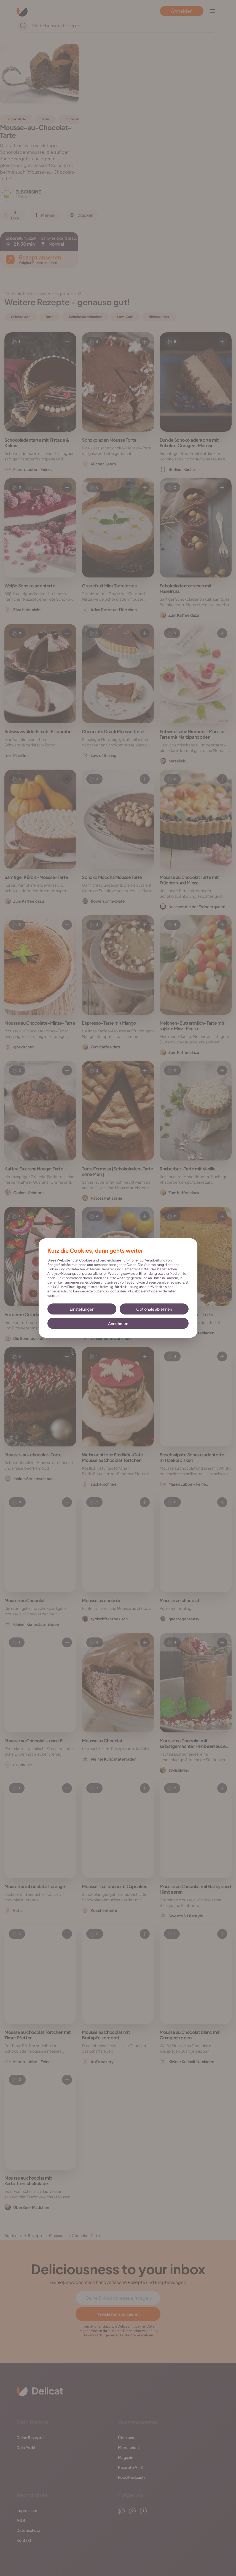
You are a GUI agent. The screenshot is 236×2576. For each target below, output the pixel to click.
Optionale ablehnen (154, 1308)
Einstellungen (82, 1308)
